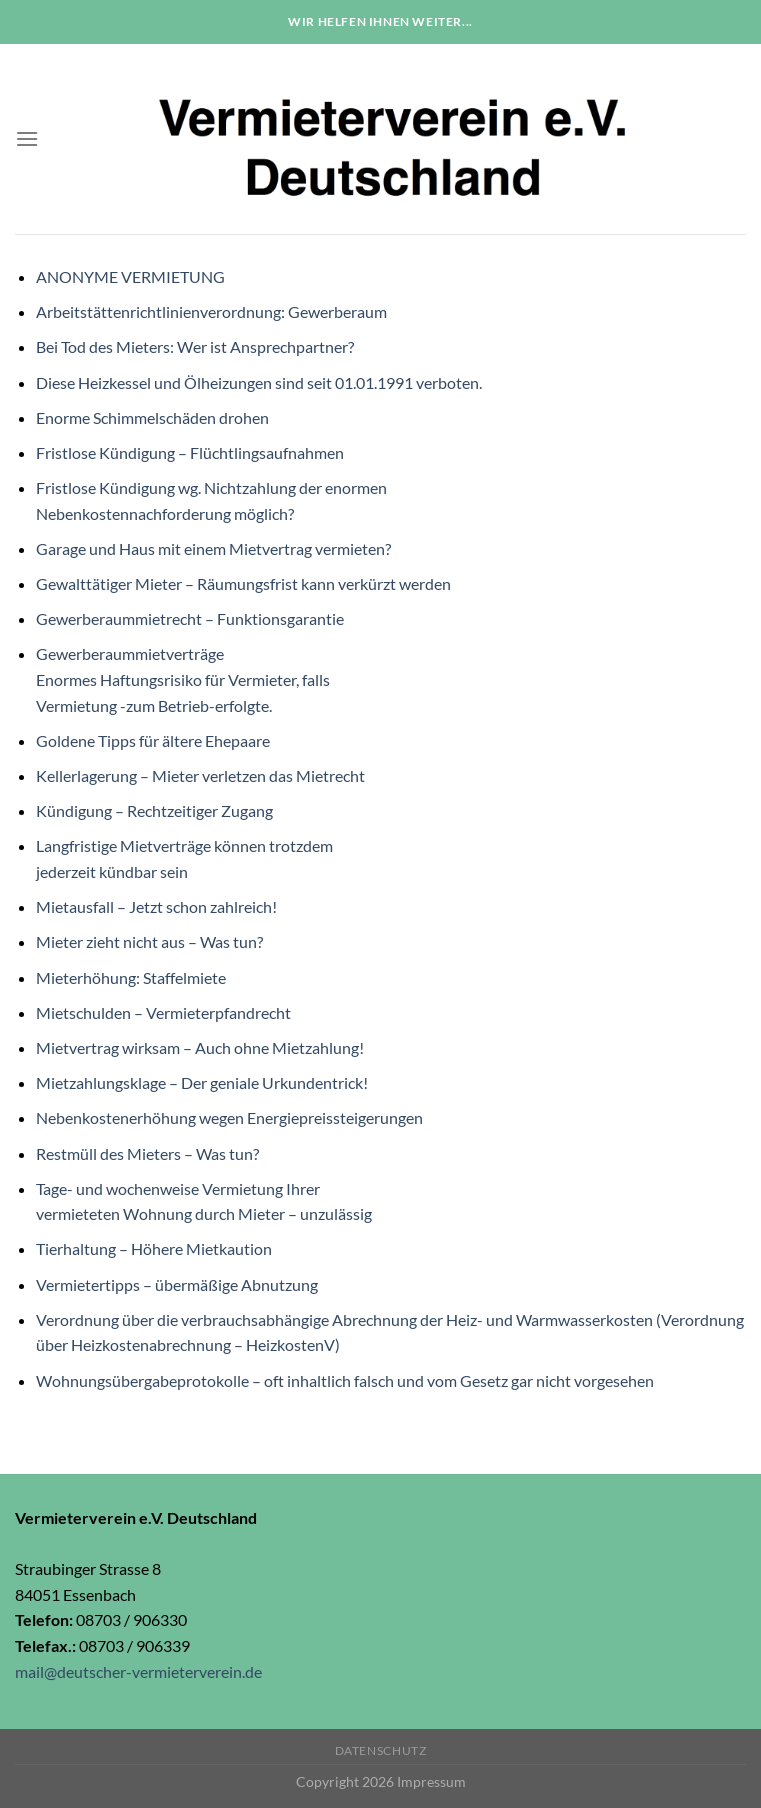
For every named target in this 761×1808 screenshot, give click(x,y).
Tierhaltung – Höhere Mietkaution (154, 1248)
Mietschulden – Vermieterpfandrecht (163, 1012)
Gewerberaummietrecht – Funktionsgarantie (190, 618)
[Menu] (27, 138)
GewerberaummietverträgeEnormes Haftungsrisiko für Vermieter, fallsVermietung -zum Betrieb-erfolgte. (183, 679)
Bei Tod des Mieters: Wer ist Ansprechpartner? (195, 346)
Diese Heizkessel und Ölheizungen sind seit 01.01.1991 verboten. (259, 382)
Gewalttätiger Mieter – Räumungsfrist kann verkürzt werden (243, 583)
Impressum (431, 1781)
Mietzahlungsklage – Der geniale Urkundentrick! (202, 1082)
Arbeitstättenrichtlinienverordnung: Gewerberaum (211, 311)
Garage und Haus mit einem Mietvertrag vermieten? (213, 548)
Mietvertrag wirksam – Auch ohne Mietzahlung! (200, 1047)
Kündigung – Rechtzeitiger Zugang (154, 810)
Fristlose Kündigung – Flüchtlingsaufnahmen (190, 452)
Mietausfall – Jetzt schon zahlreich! (156, 906)
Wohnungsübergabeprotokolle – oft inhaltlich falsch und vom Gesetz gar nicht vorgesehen (345, 1380)
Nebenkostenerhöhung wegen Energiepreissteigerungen (229, 1117)
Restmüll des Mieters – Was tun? (147, 1153)
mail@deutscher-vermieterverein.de (138, 1671)
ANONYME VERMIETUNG (130, 276)
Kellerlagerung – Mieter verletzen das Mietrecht (200, 775)
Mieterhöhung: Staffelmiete (131, 977)
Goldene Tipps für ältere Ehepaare (153, 740)
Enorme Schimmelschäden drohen (152, 417)
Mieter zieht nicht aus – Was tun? (149, 941)
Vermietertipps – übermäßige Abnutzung (177, 1284)
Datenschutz (381, 1750)
